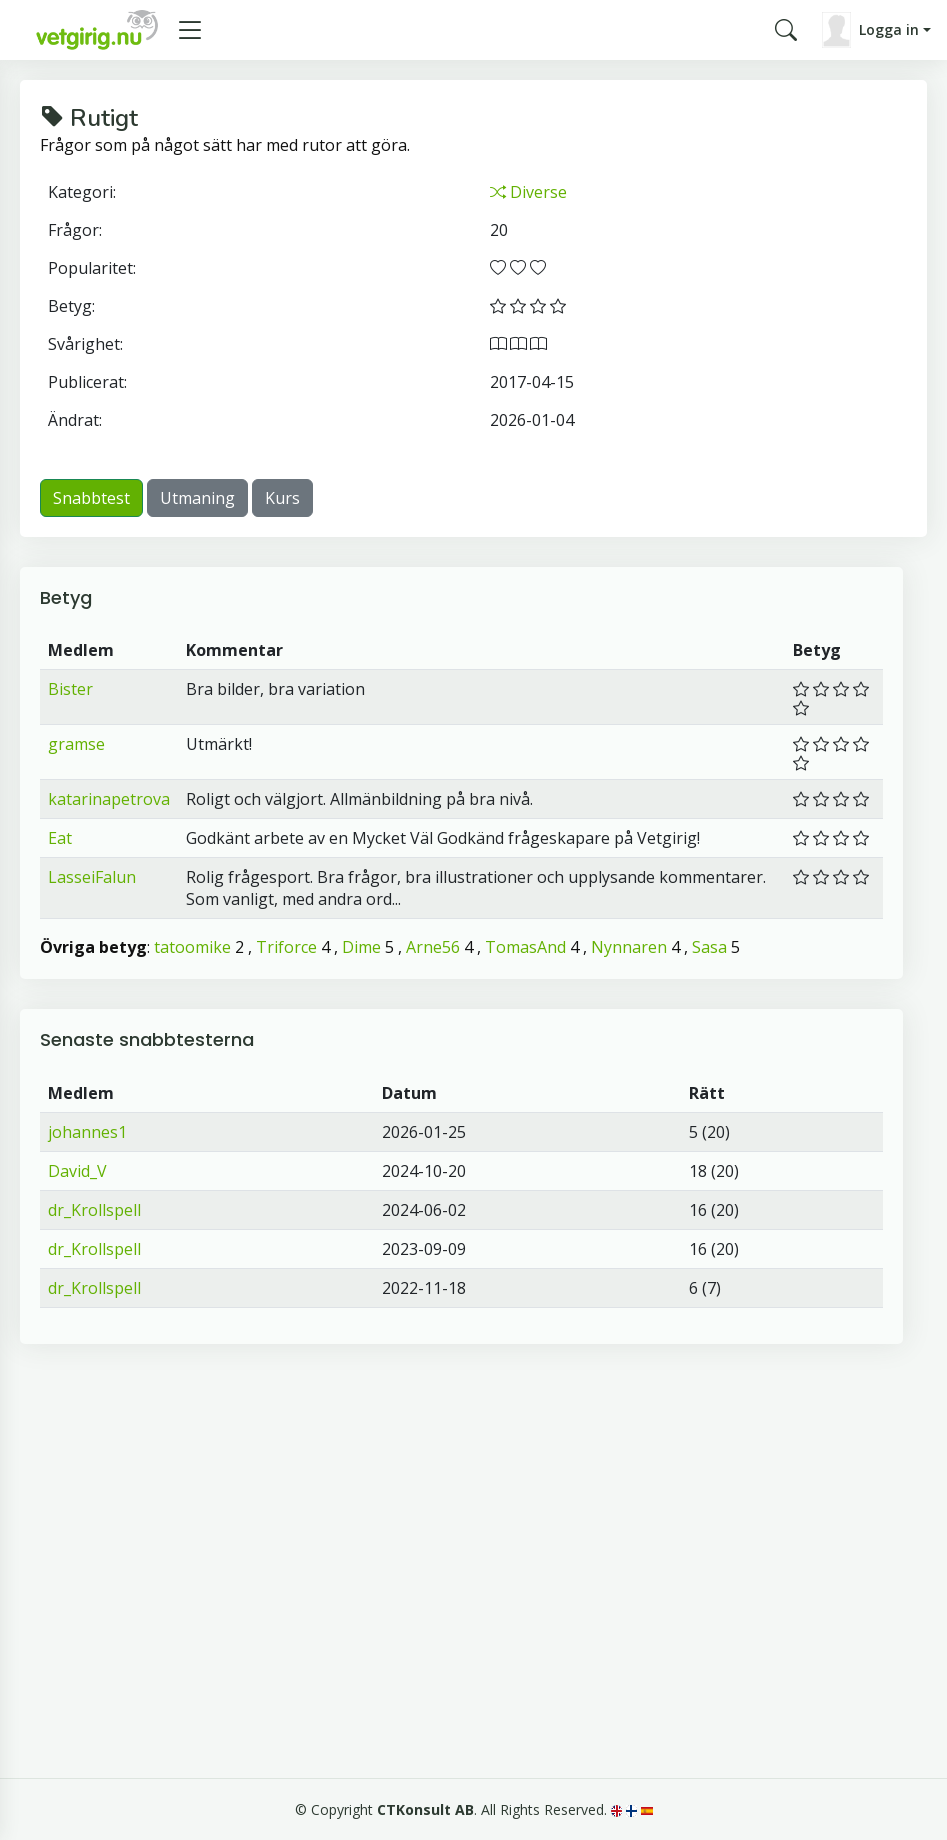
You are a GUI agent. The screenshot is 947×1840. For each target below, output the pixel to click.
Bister (70, 689)
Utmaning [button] (197, 498)
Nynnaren (629, 947)
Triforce (286, 947)
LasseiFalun (92, 877)
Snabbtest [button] (91, 498)
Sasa (709, 947)
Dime (361, 947)
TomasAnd (525, 947)
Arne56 (433, 947)
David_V (77, 1171)
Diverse (528, 192)
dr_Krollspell (94, 1210)
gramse (76, 744)
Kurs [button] (282, 498)
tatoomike (192, 947)
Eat (60, 838)
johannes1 (87, 1132)
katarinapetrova (109, 799)
